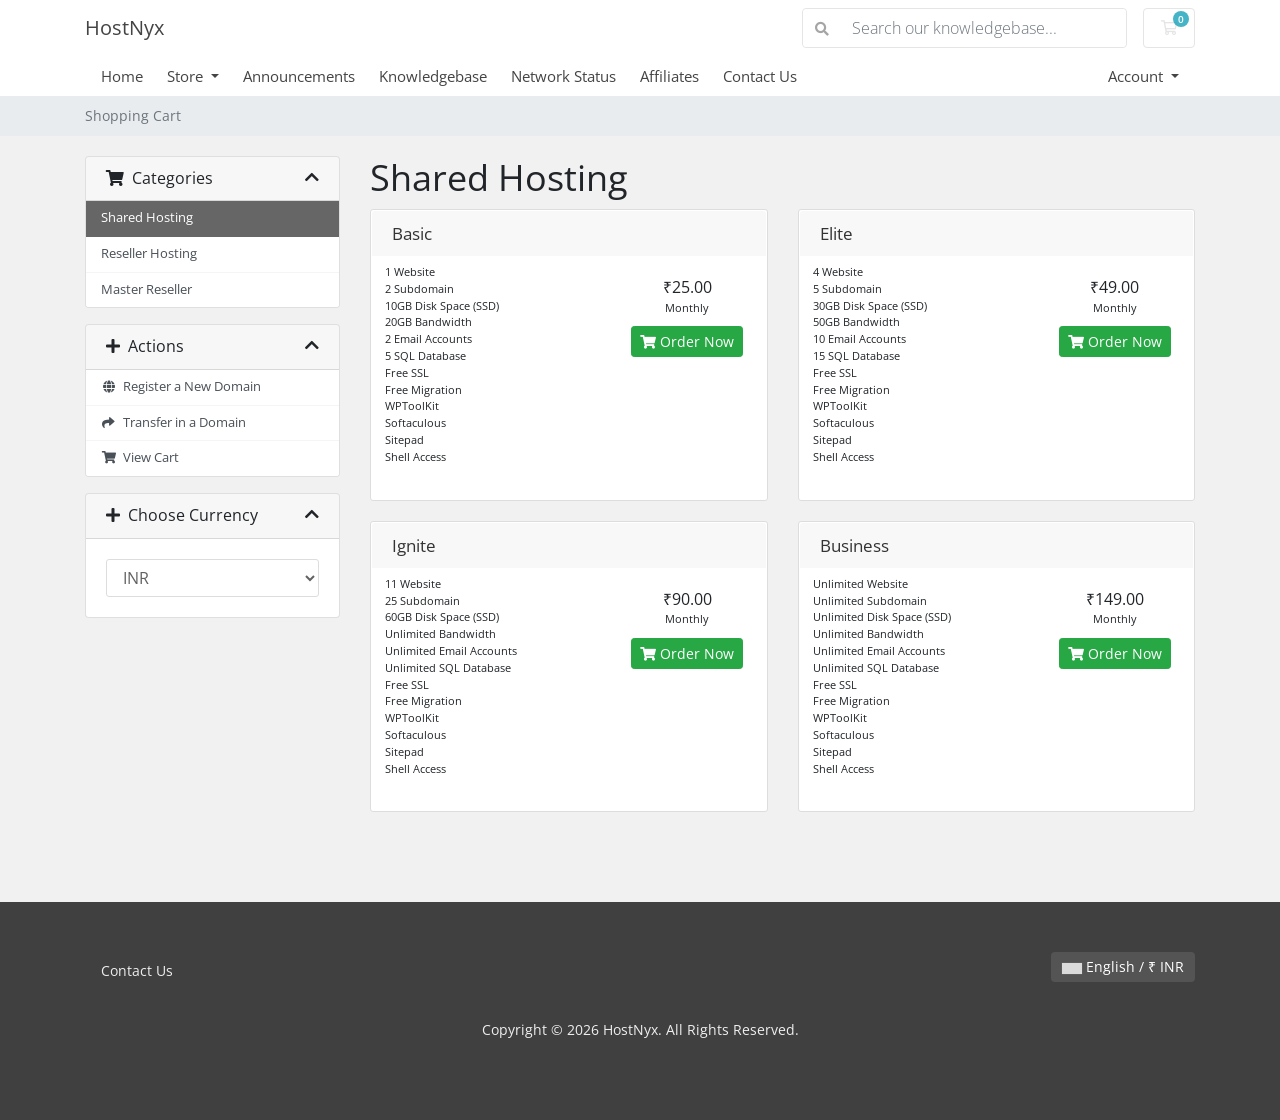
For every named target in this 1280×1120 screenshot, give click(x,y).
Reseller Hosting (149, 253)
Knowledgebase (433, 76)
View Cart (140, 457)
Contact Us (760, 76)
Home (122, 76)
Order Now (687, 341)
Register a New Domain (181, 386)
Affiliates (669, 76)
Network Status (563, 76)
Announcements (299, 76)
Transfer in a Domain (173, 422)
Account (1137, 76)
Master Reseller (146, 289)
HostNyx (124, 27)
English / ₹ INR (1123, 966)
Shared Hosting (147, 217)
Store (187, 76)
